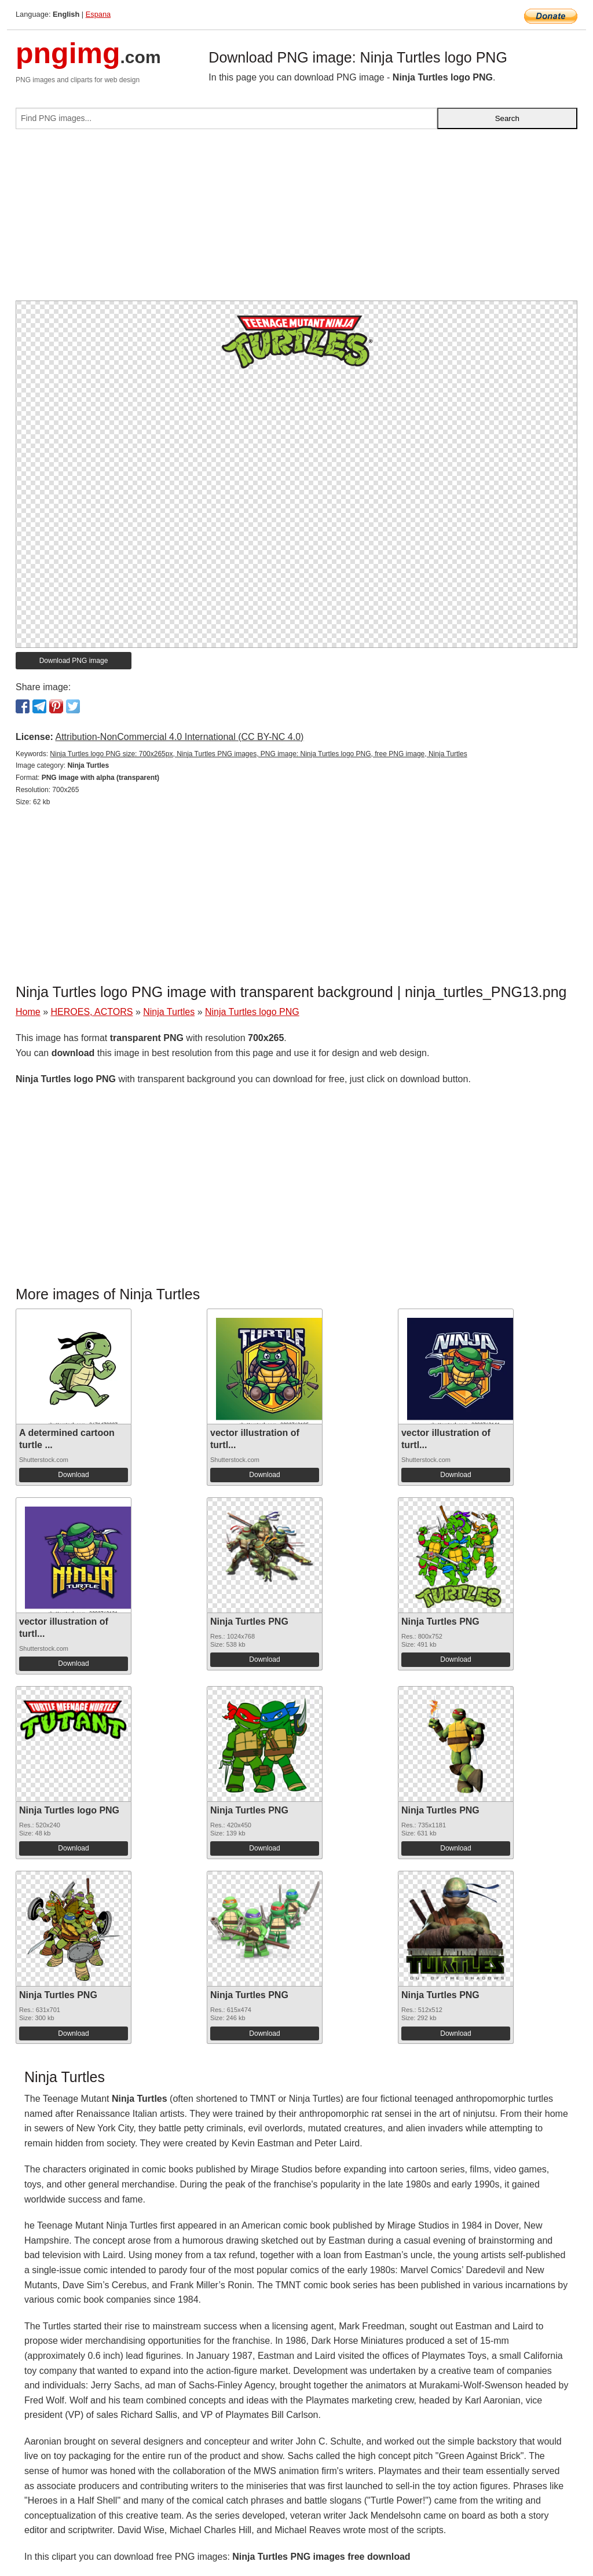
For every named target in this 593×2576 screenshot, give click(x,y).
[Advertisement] (296, 219)
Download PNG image (73, 661)
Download (73, 1475)
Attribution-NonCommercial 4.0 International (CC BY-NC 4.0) (179, 737)
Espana (98, 14)
